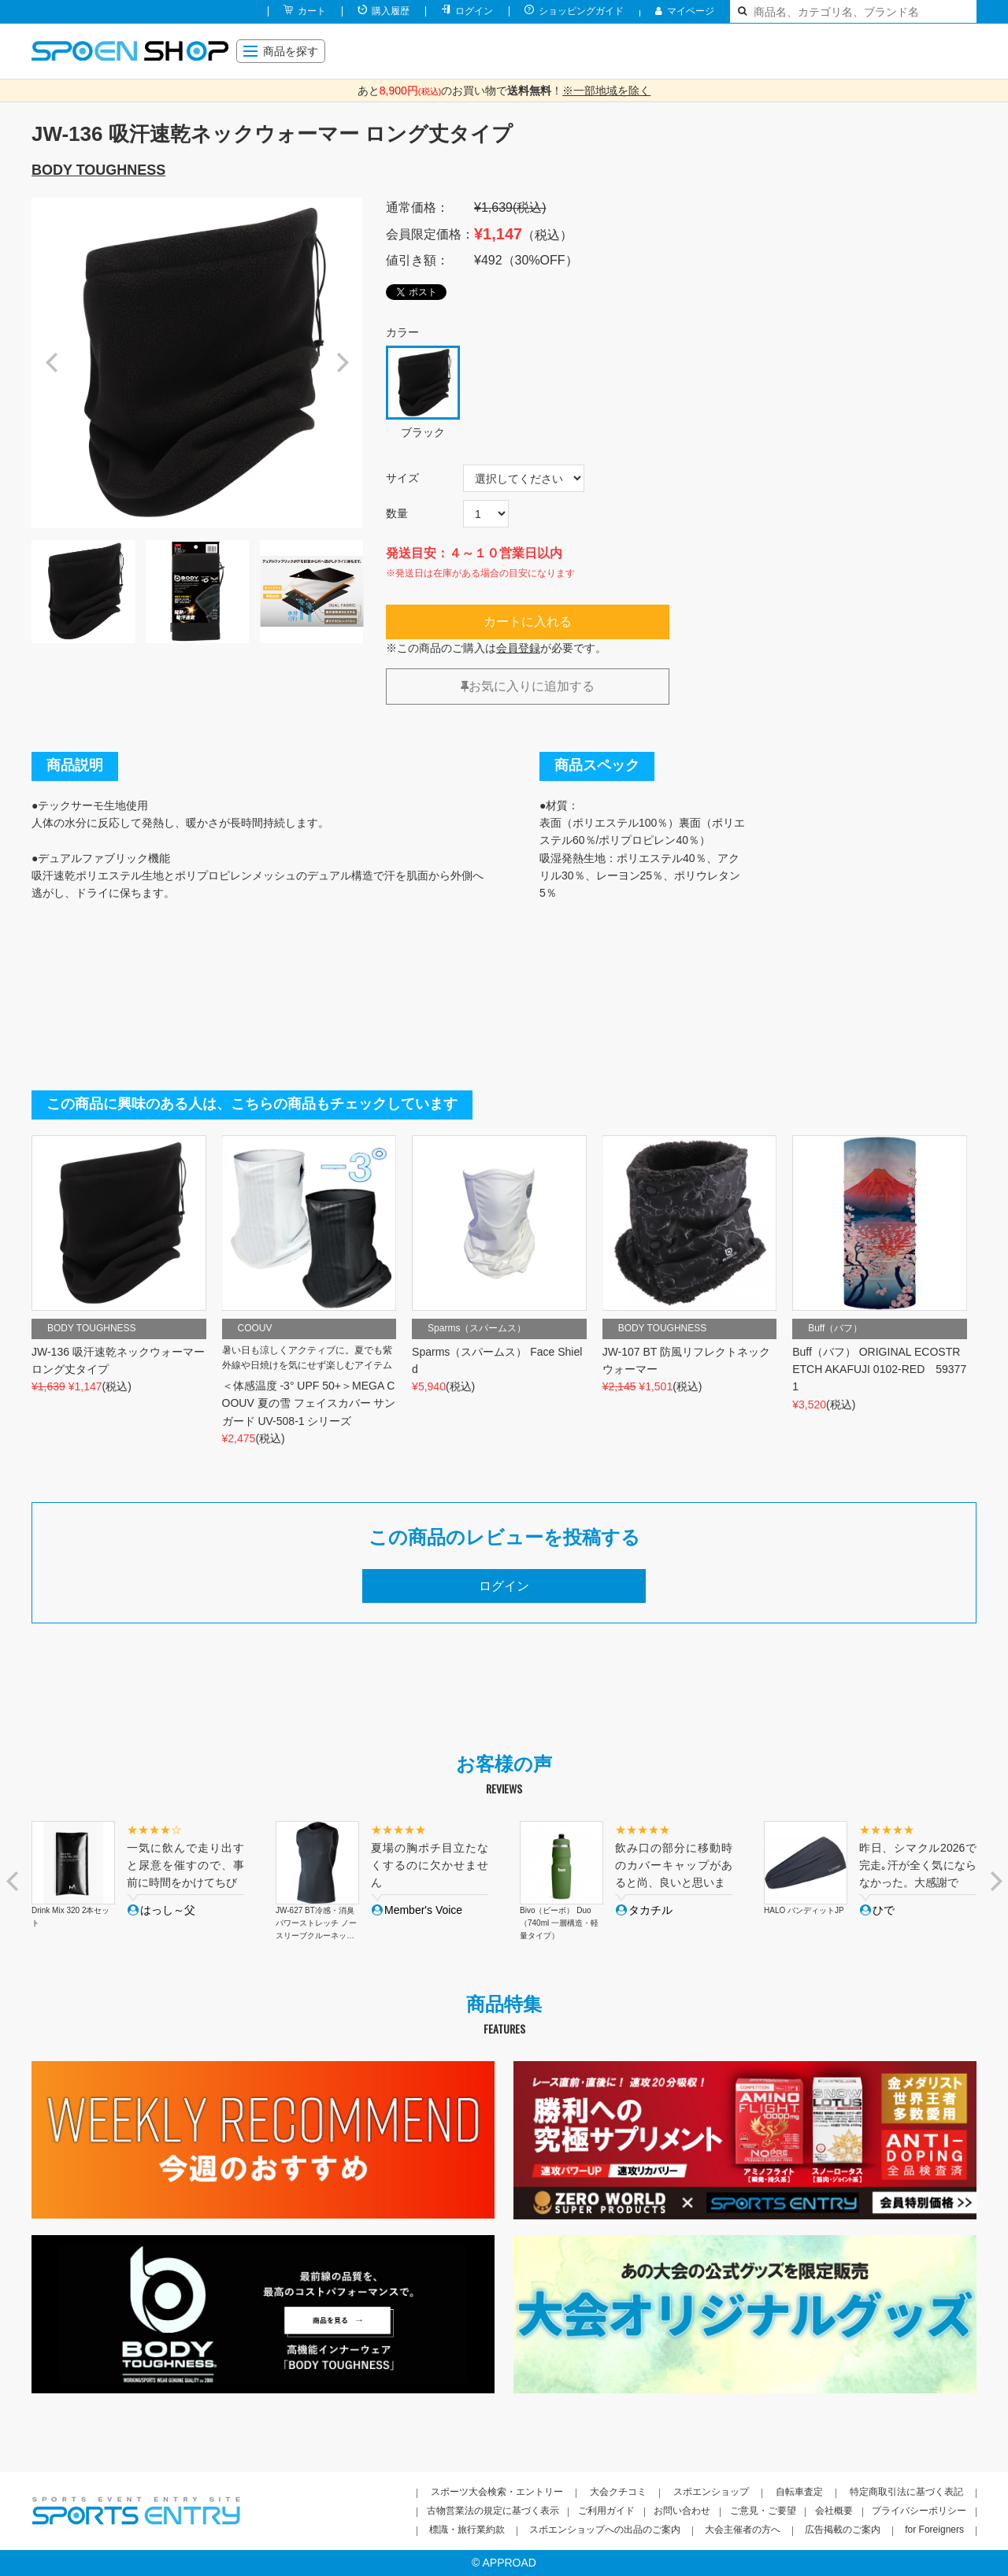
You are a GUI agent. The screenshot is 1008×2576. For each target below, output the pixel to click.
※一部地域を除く (606, 90)
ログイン (474, 11)
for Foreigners (934, 2529)
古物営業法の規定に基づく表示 (493, 2510)
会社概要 (834, 2510)
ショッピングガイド (581, 11)
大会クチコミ (618, 2491)
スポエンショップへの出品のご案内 (604, 2529)
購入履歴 (391, 11)
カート (312, 11)
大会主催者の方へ (742, 2529)
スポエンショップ (711, 2491)
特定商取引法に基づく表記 (906, 2491)
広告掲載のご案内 (842, 2529)
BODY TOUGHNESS (98, 170)
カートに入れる (528, 621)
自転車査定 (799, 2491)
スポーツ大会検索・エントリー (497, 2491)
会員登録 (518, 648)
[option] (197, 363)
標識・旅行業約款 (467, 2529)
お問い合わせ (682, 2510)
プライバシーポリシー (919, 2510)
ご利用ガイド (606, 2510)
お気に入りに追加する (528, 686)
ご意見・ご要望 (763, 2510)
